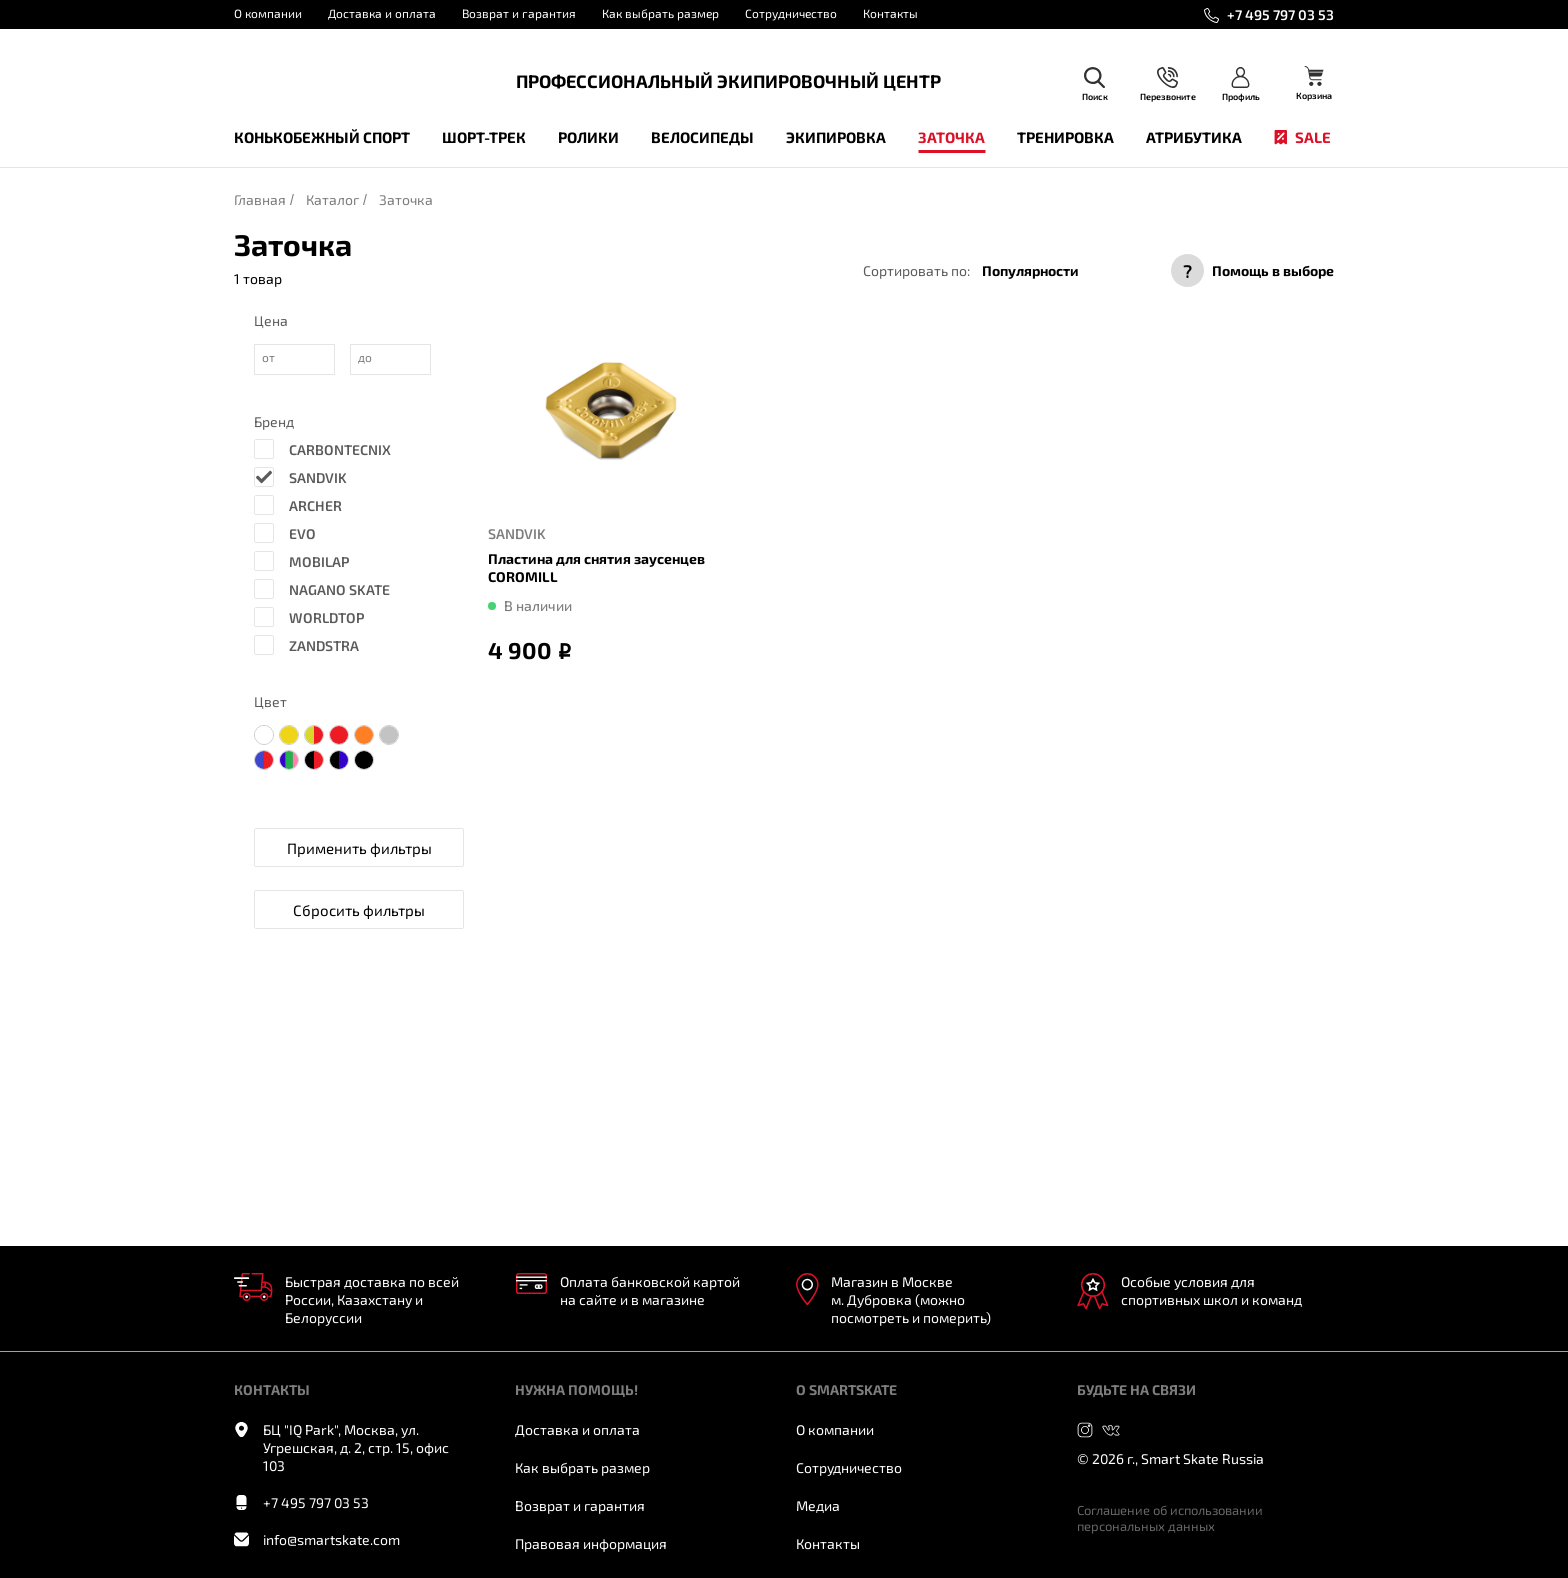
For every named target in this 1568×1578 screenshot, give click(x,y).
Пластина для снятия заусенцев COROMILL (596, 567)
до (365, 357)
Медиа (818, 1505)
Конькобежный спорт (322, 137)
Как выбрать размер (660, 13)
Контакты (890, 13)
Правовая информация (591, 1543)
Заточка (951, 137)
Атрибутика (1194, 137)
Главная (260, 199)
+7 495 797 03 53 (1280, 14)
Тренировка (1065, 137)
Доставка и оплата (382, 13)
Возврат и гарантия (519, 13)
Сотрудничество (791, 13)
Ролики (588, 137)
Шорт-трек (484, 137)
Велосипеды (702, 137)
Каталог (332, 199)
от (268, 357)
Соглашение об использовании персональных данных (1170, 1518)
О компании (268, 13)
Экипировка (836, 137)
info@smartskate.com (331, 1539)
